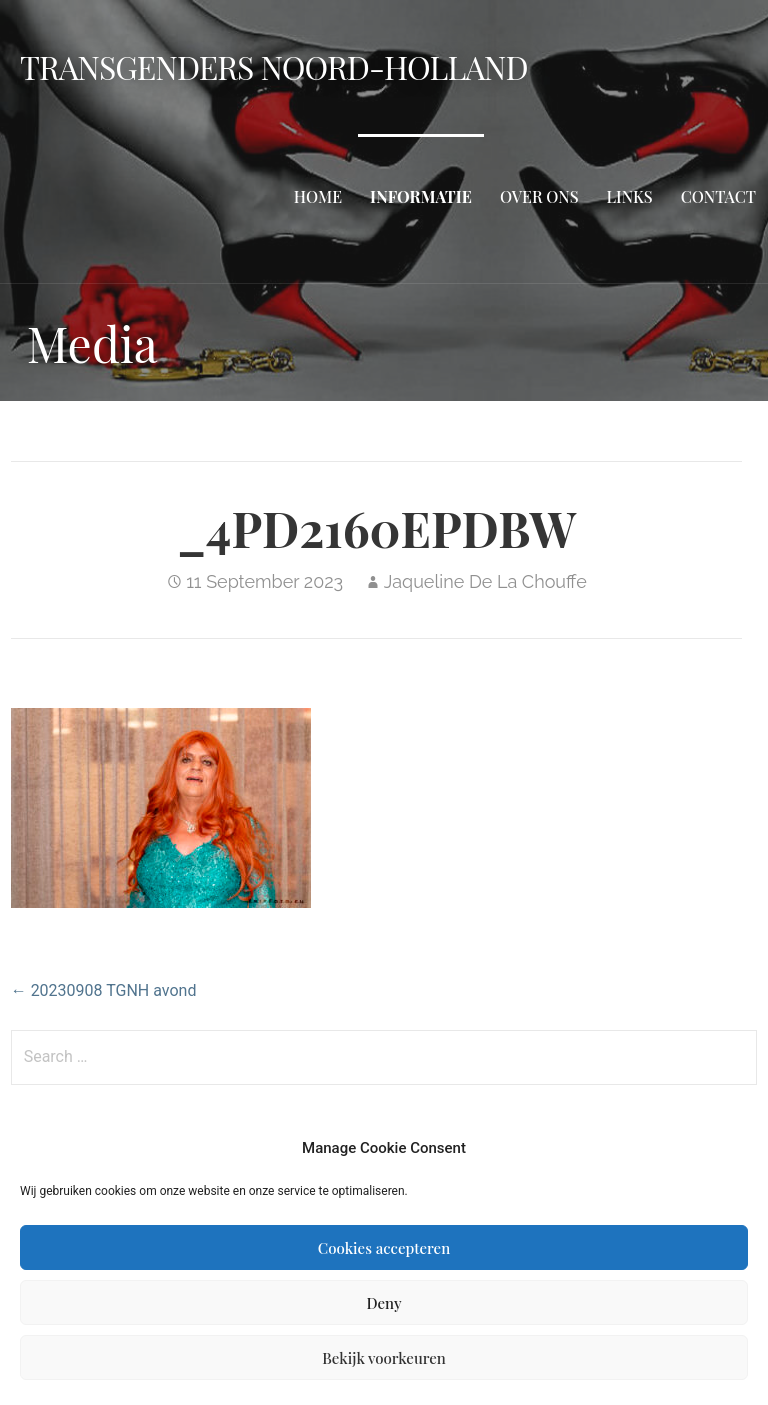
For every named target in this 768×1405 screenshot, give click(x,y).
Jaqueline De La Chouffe (485, 581)
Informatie (421, 196)
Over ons (539, 196)
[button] (161, 808)
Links (630, 196)
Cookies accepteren (384, 1248)
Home (318, 196)
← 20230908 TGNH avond (104, 990)
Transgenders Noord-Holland (274, 66)
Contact (718, 196)
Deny (383, 1303)
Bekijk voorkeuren (384, 1358)
